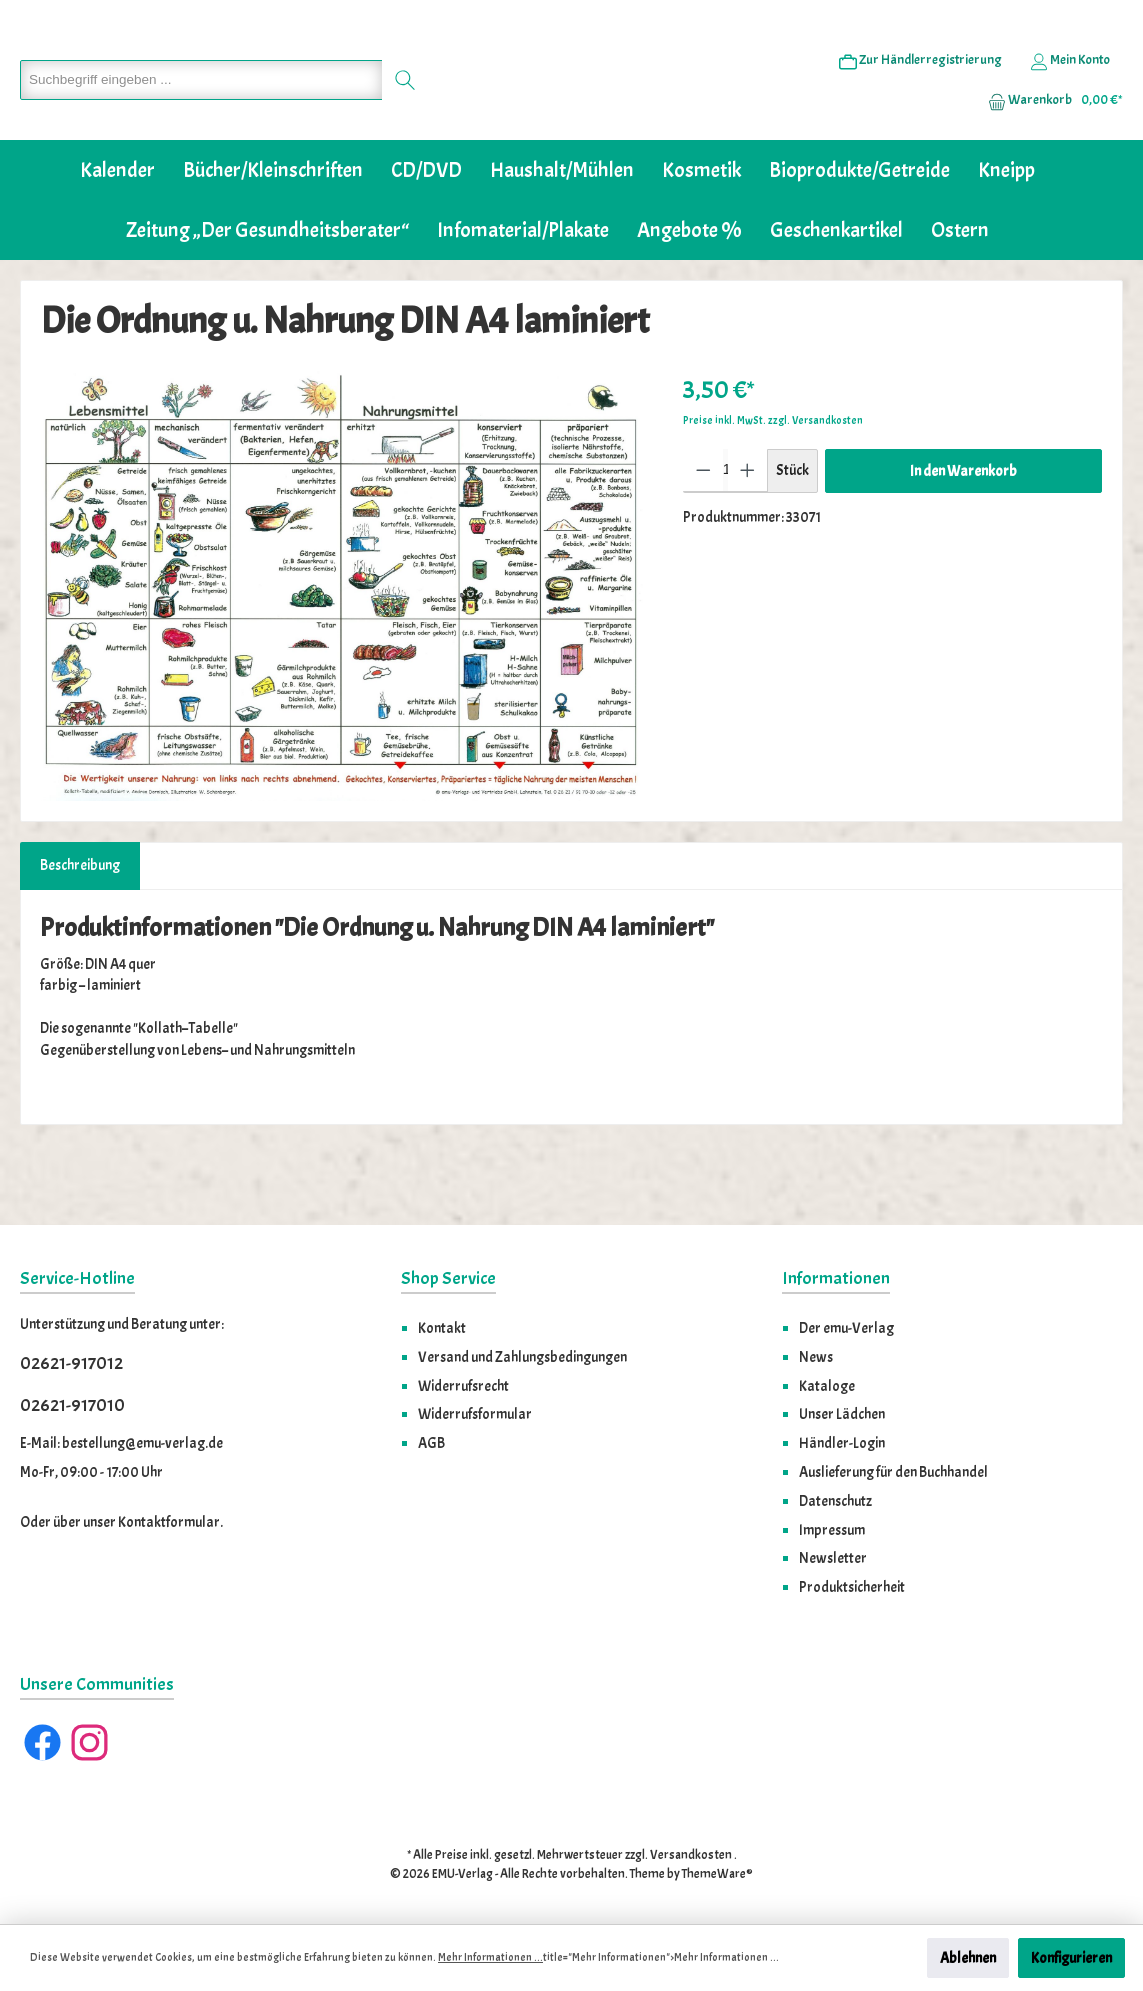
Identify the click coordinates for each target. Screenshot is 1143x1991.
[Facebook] (42, 1743)
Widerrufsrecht (463, 1386)
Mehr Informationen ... (490, 1957)
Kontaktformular (169, 1523)
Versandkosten (691, 1856)
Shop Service (448, 1279)
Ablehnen (968, 1958)
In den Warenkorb (963, 532)
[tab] (80, 927)
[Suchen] (398, 111)
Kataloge (827, 1386)
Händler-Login (842, 1444)
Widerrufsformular (475, 1415)
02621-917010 (72, 1405)
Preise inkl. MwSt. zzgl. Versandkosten (773, 481)
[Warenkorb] (1049, 131)
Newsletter (833, 1559)
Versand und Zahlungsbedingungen (522, 1357)
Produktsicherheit (852, 1588)
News (816, 1357)
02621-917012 (71, 1364)
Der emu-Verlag (846, 1329)
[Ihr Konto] (1070, 91)
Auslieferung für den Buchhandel (893, 1472)
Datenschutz (835, 1501)
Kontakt (442, 1329)
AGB (431, 1444)
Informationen (836, 1279)
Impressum (832, 1530)
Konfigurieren (1071, 1958)
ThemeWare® (717, 1875)
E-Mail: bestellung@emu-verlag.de (121, 1444)
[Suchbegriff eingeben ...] (198, 111)
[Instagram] (89, 1743)
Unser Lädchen (842, 1415)
